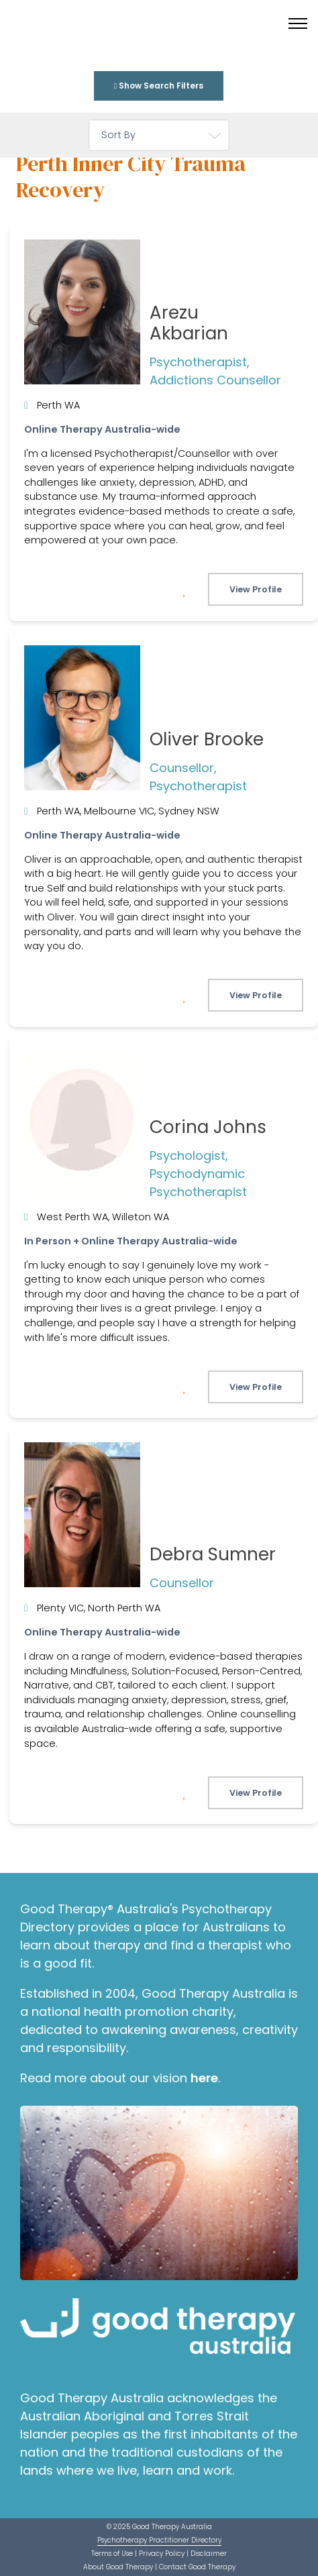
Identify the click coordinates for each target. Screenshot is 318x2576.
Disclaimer (209, 2553)
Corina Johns (208, 1127)
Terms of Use (112, 2553)
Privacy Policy (161, 2553)
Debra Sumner (213, 1554)
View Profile (255, 589)
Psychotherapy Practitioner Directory (159, 2540)
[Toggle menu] (297, 23)
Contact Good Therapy (197, 2567)
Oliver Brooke (207, 739)
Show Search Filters (158, 85)
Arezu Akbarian (189, 323)
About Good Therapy (118, 2567)
